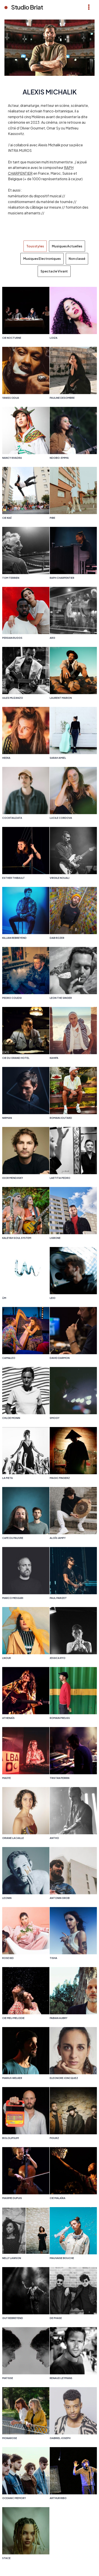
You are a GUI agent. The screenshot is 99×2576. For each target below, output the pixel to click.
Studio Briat (27, 7)
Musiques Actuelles (67, 246)
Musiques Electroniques (42, 258)
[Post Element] (26, 316)
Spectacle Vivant (54, 271)
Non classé (77, 258)
